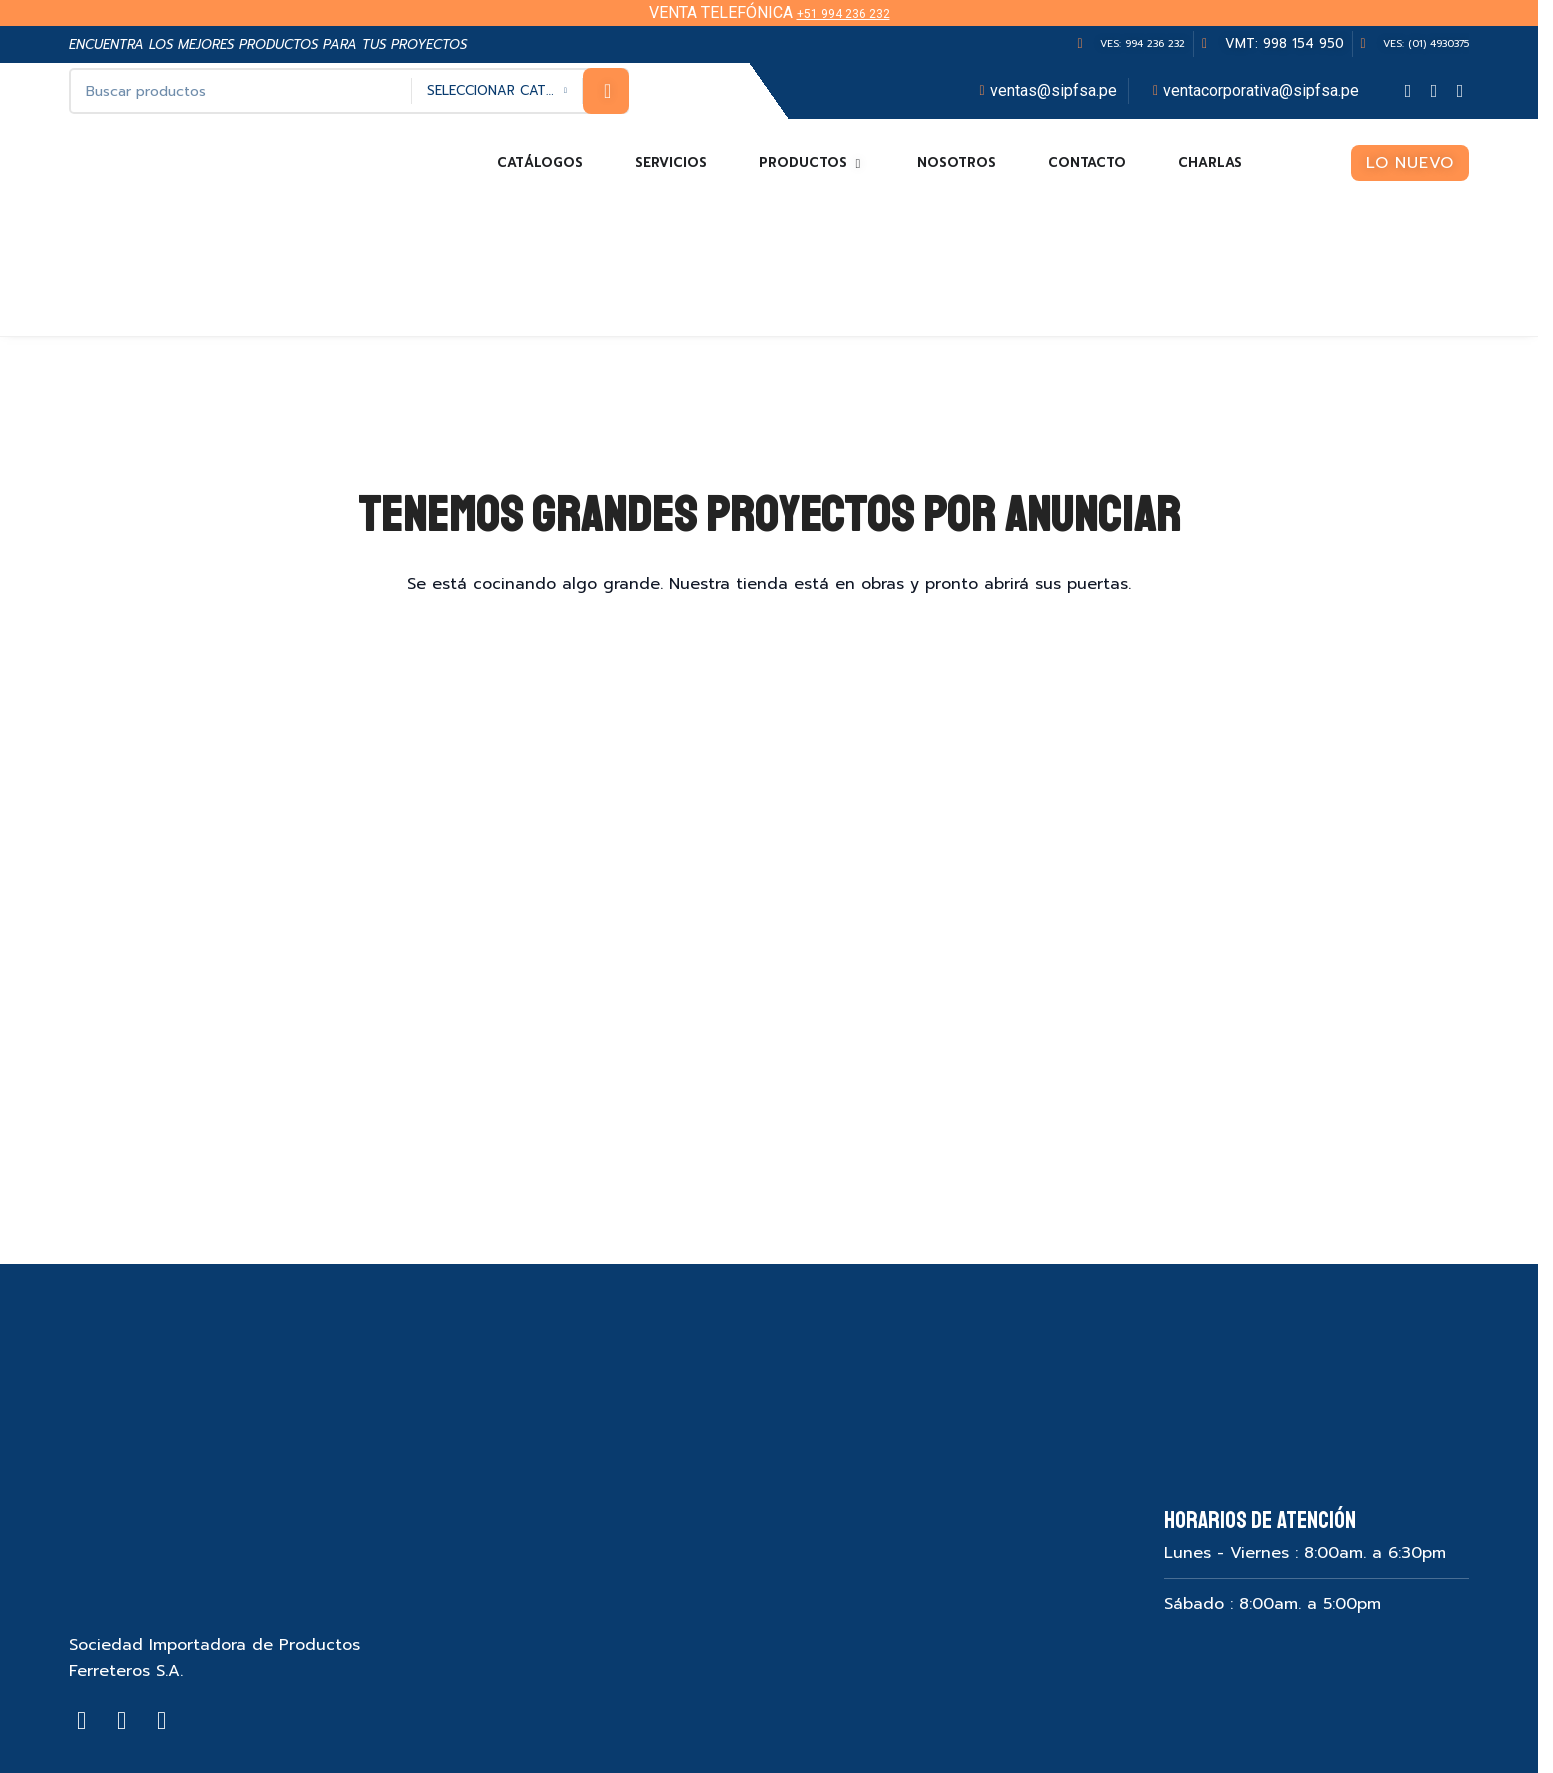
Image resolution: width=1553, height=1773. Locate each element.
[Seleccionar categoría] (497, 91)
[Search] (349, 91)
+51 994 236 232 (843, 12)
